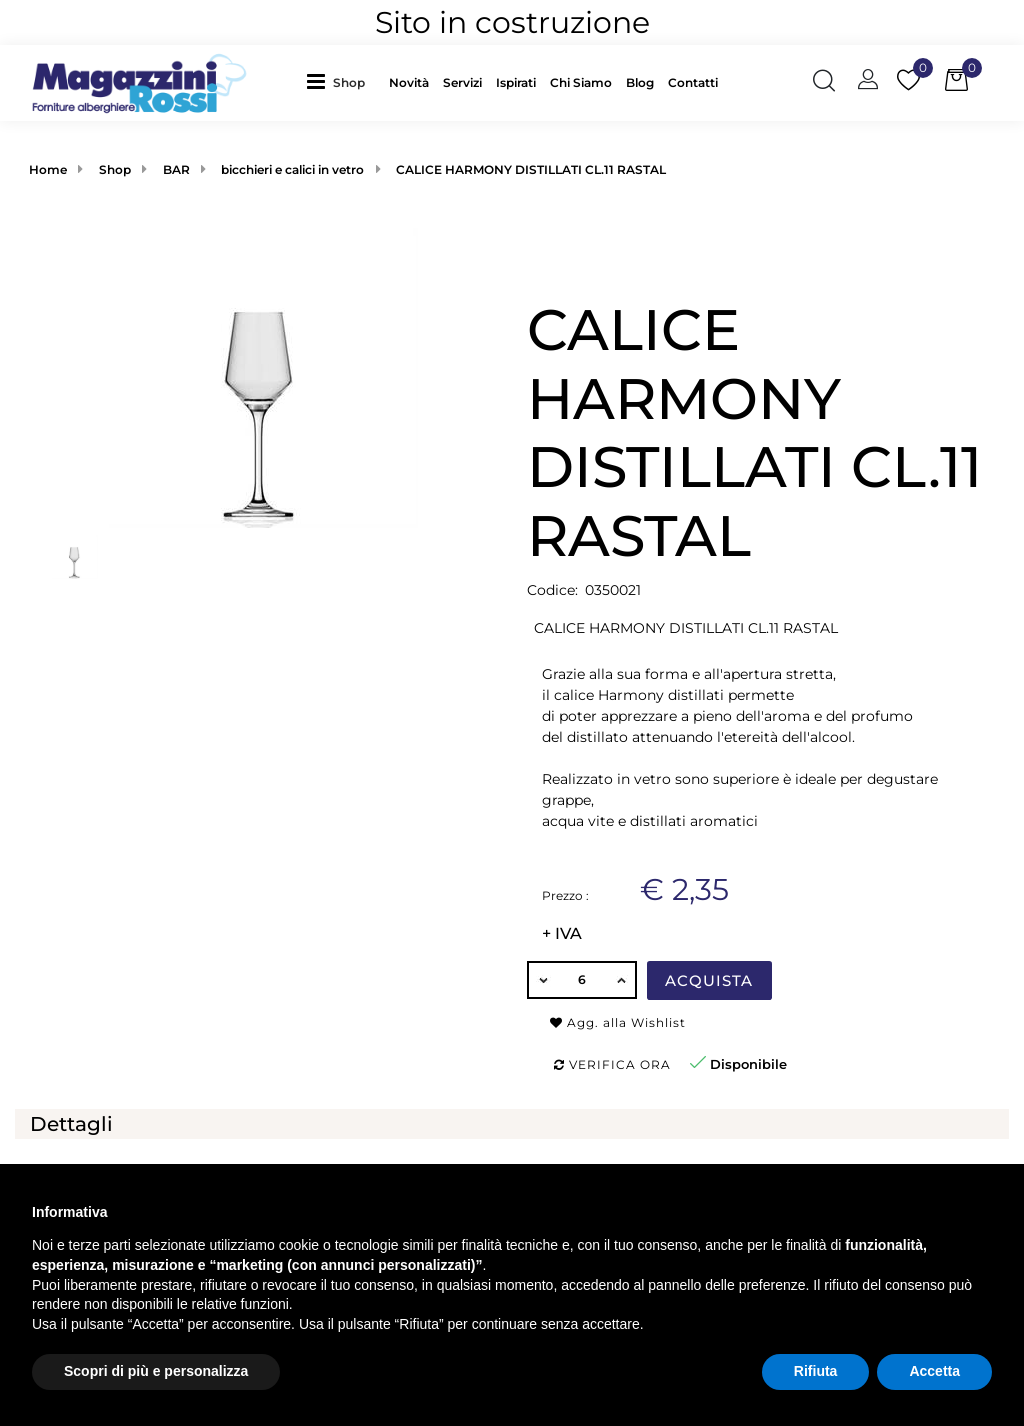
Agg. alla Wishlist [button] (618, 1022)
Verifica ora (612, 1064)
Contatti (693, 82)
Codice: (552, 590)
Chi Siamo (581, 82)
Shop (349, 82)
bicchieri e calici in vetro (292, 169)
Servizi (462, 82)
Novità (409, 82)
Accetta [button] (934, 1371)
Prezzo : (565, 895)
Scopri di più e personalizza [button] (156, 1371)
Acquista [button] (709, 980)
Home (48, 169)
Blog (640, 82)
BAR (176, 169)
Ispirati (516, 82)
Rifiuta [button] (816, 1371)
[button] (354, 82)
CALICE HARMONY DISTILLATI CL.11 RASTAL (531, 169)
